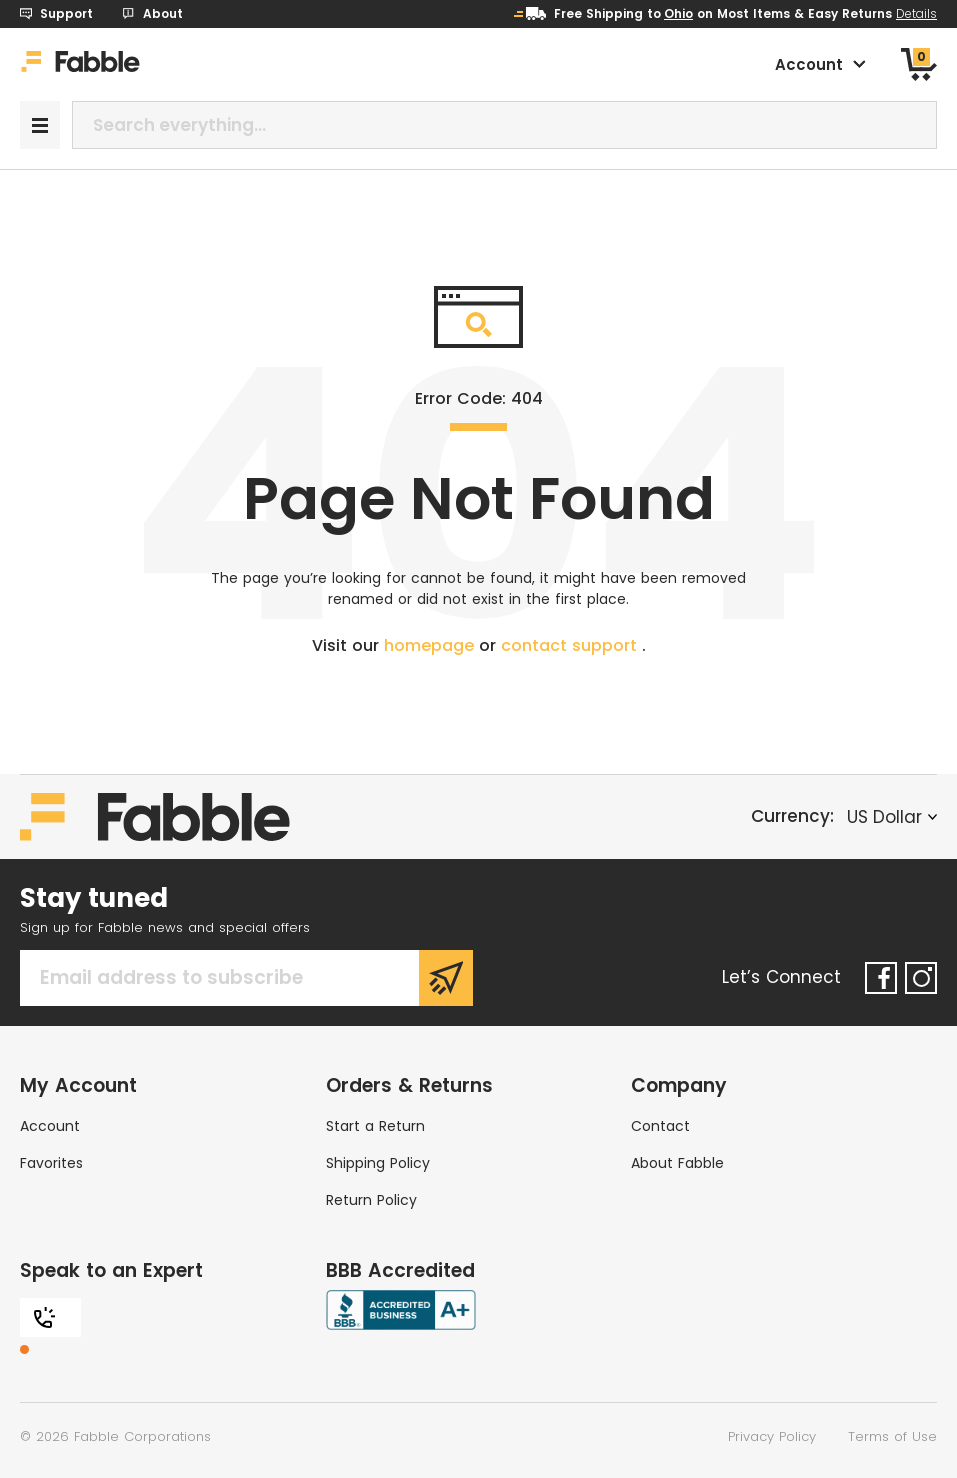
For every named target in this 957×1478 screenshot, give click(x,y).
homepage (431, 645)
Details (916, 13)
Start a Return (375, 1126)
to (670, 13)
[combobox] (504, 125)
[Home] (80, 65)
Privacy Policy (772, 1436)
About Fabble (677, 1163)
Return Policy (371, 1200)
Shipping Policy (378, 1163)
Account (50, 1126)
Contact (660, 1126)
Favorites (51, 1163)
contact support (571, 645)
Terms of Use (892, 1436)
